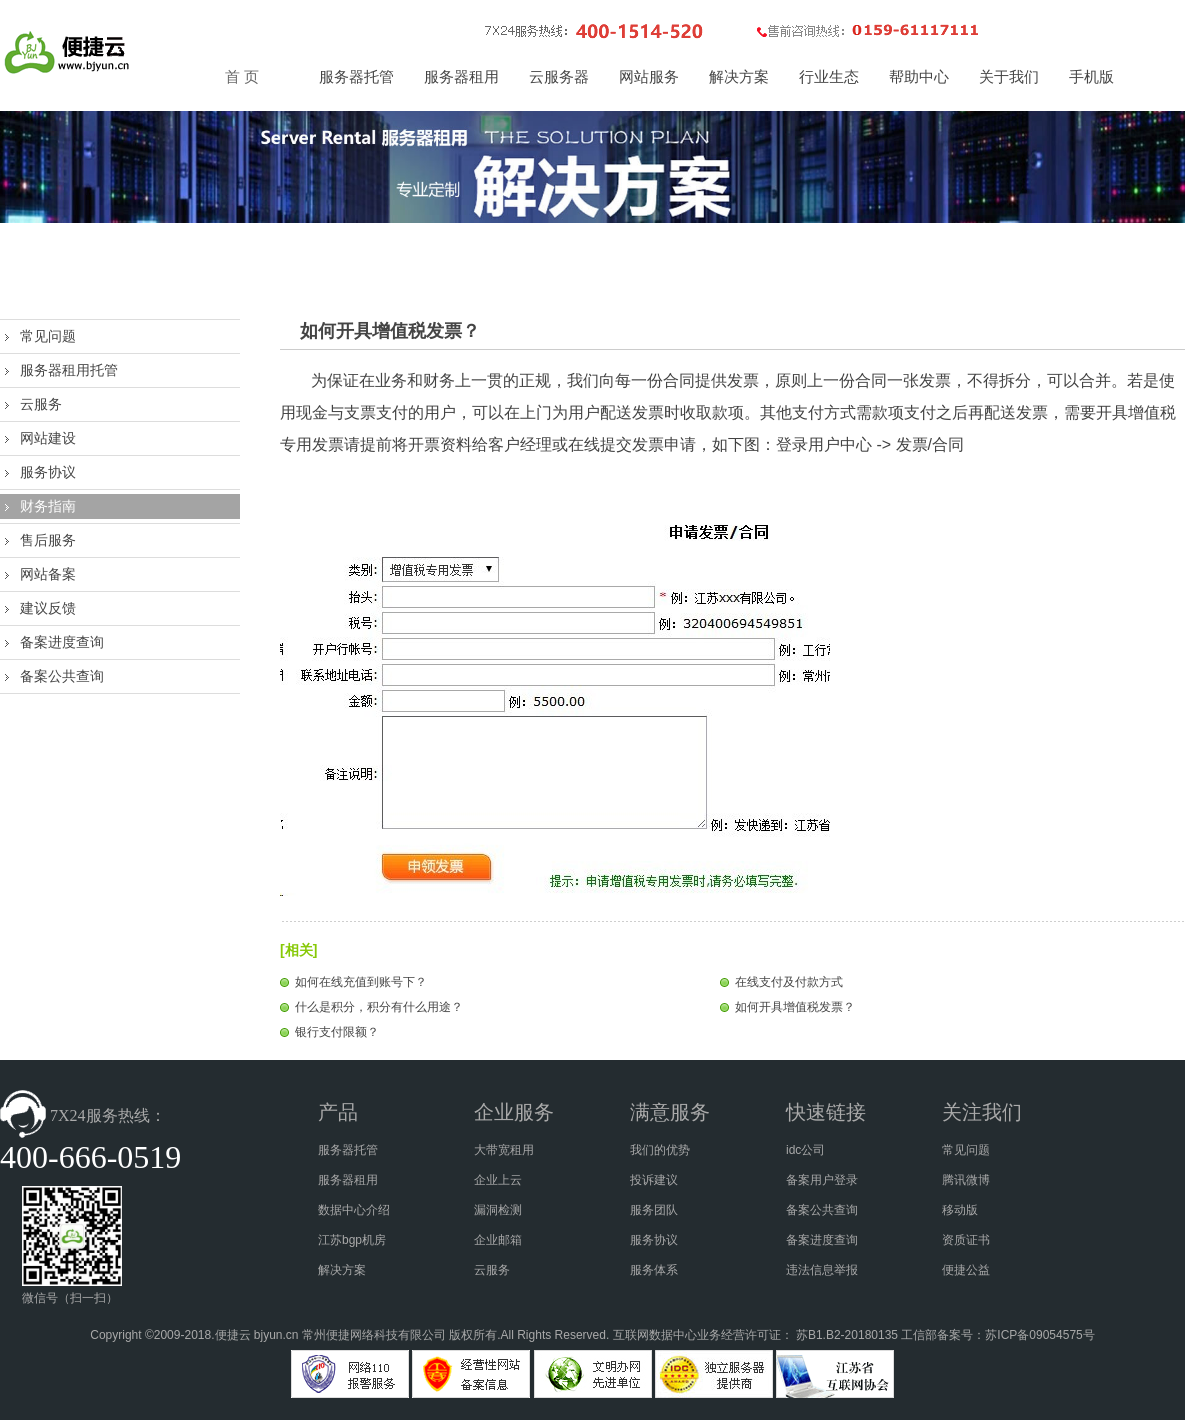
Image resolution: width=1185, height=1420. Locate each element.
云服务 (41, 404)
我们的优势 (660, 1150)
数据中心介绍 (354, 1210)
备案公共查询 (62, 676)
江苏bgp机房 (352, 1240)
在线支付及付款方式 (789, 982)
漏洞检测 (498, 1210)
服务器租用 (348, 1180)
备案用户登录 (822, 1180)
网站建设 (48, 438)
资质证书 (966, 1240)
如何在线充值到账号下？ (361, 982)
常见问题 (48, 336)
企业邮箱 (498, 1240)
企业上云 (498, 1180)
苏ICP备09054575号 (1039, 1335)
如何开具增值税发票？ (795, 1007)
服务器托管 (348, 1150)
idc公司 (805, 1150)
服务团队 (654, 1210)
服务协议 (48, 472)
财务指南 (48, 506)
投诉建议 (654, 1180)
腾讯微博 (966, 1180)
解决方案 (342, 1270)
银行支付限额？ (337, 1032)
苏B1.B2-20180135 (847, 1335)
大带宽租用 (504, 1150)
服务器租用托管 (69, 370)
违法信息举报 (822, 1270)
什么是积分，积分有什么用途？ (379, 1007)
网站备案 (48, 574)
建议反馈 (48, 608)
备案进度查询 (62, 642)
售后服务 (48, 540)
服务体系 (654, 1270)
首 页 (242, 77)
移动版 (960, 1210)
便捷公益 (966, 1270)
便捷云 (233, 1335)
